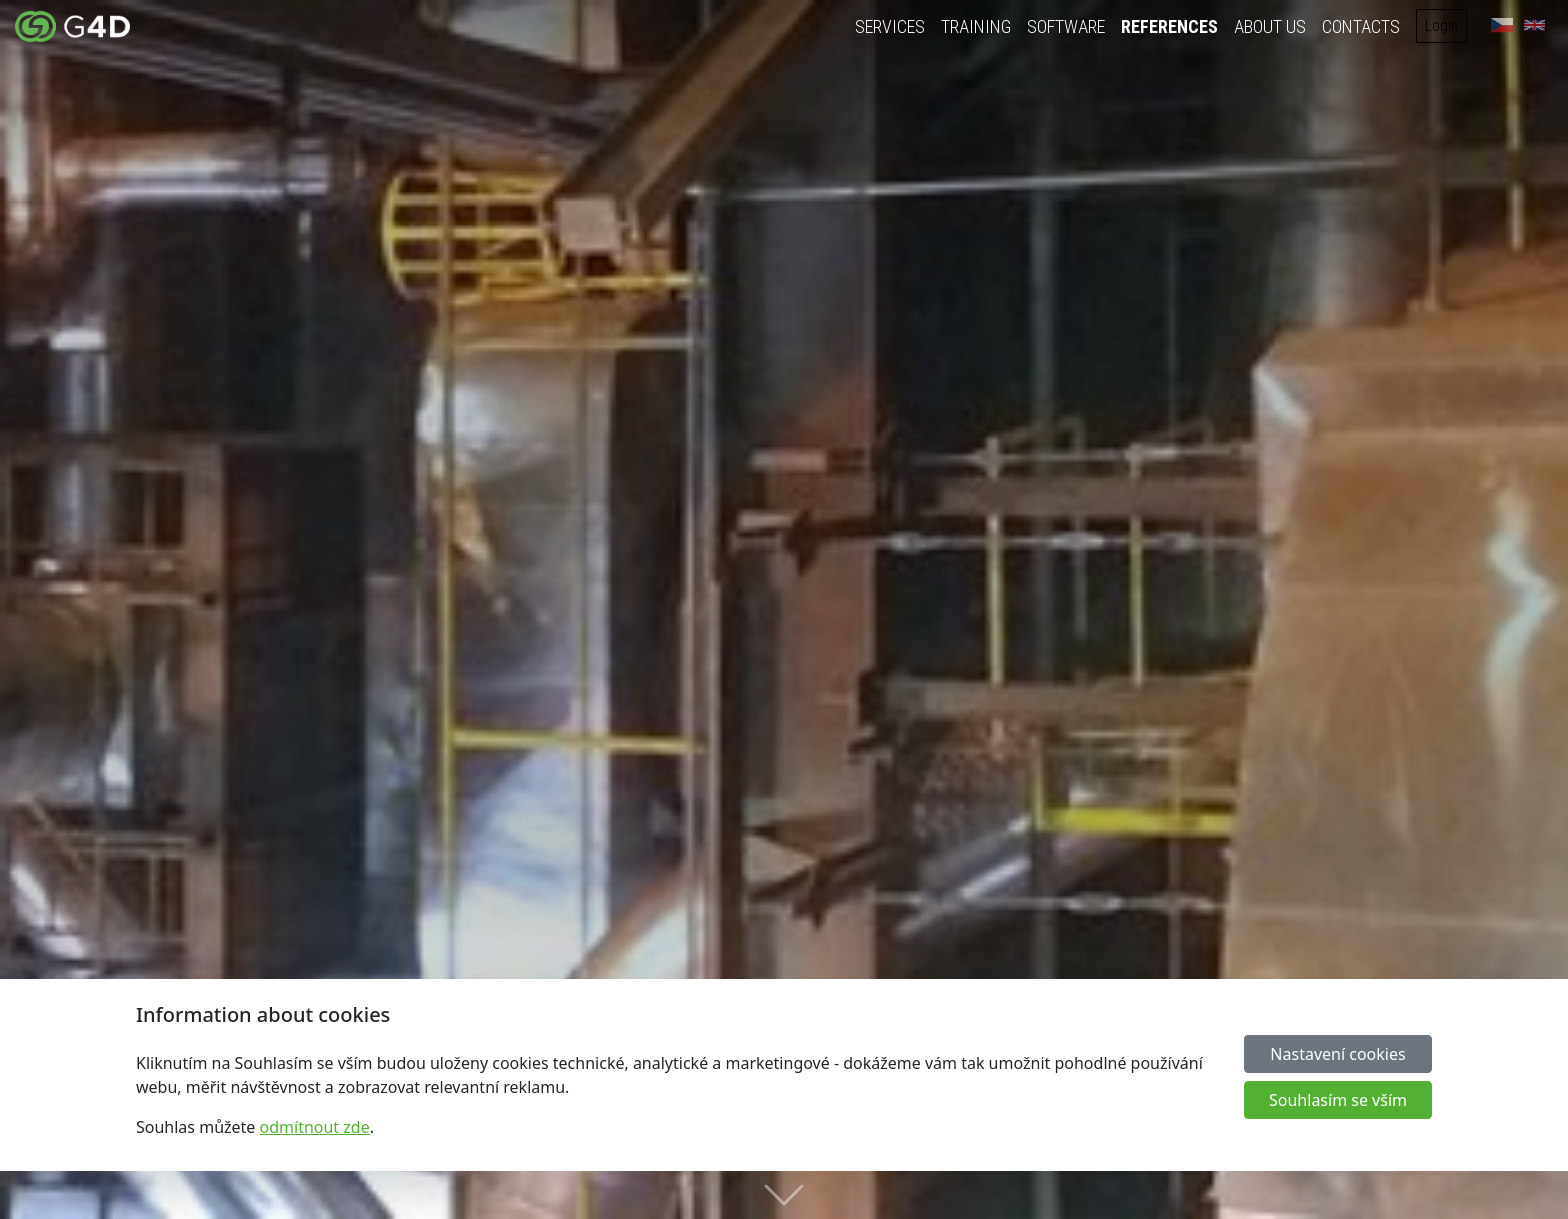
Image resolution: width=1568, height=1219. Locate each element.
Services (890, 26)
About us (1270, 26)
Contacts (1361, 26)
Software (1066, 26)
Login (1441, 25)
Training (976, 26)
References (1169, 26)
